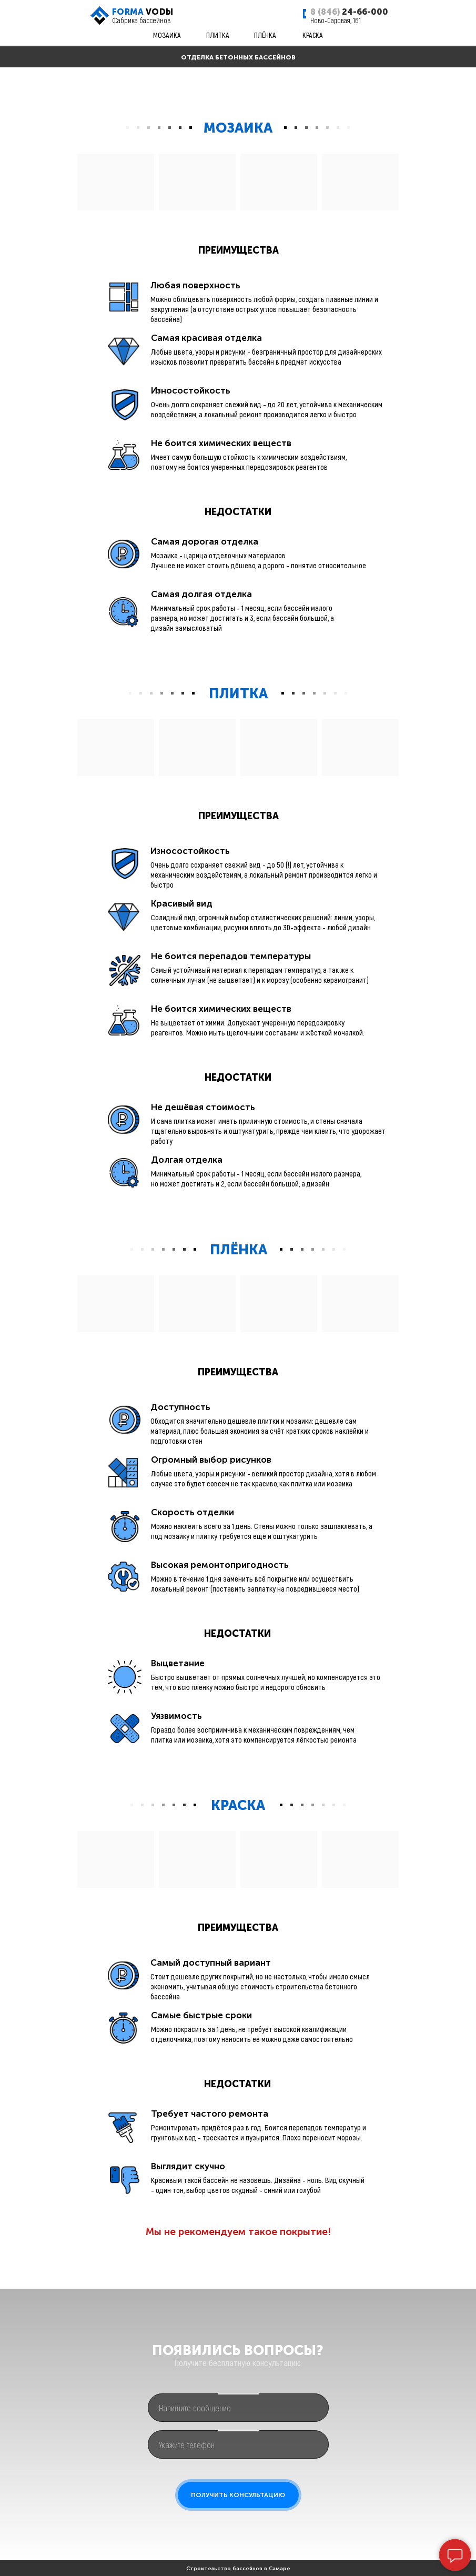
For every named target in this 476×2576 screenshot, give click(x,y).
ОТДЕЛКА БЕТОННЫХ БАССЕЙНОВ (238, 57)
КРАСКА (312, 35)
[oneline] (238, 2407)
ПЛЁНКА (265, 35)
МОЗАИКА (167, 35)
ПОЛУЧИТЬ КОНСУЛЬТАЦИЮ (238, 2495)
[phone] (238, 2444)
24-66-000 (349, 12)
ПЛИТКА (217, 35)
